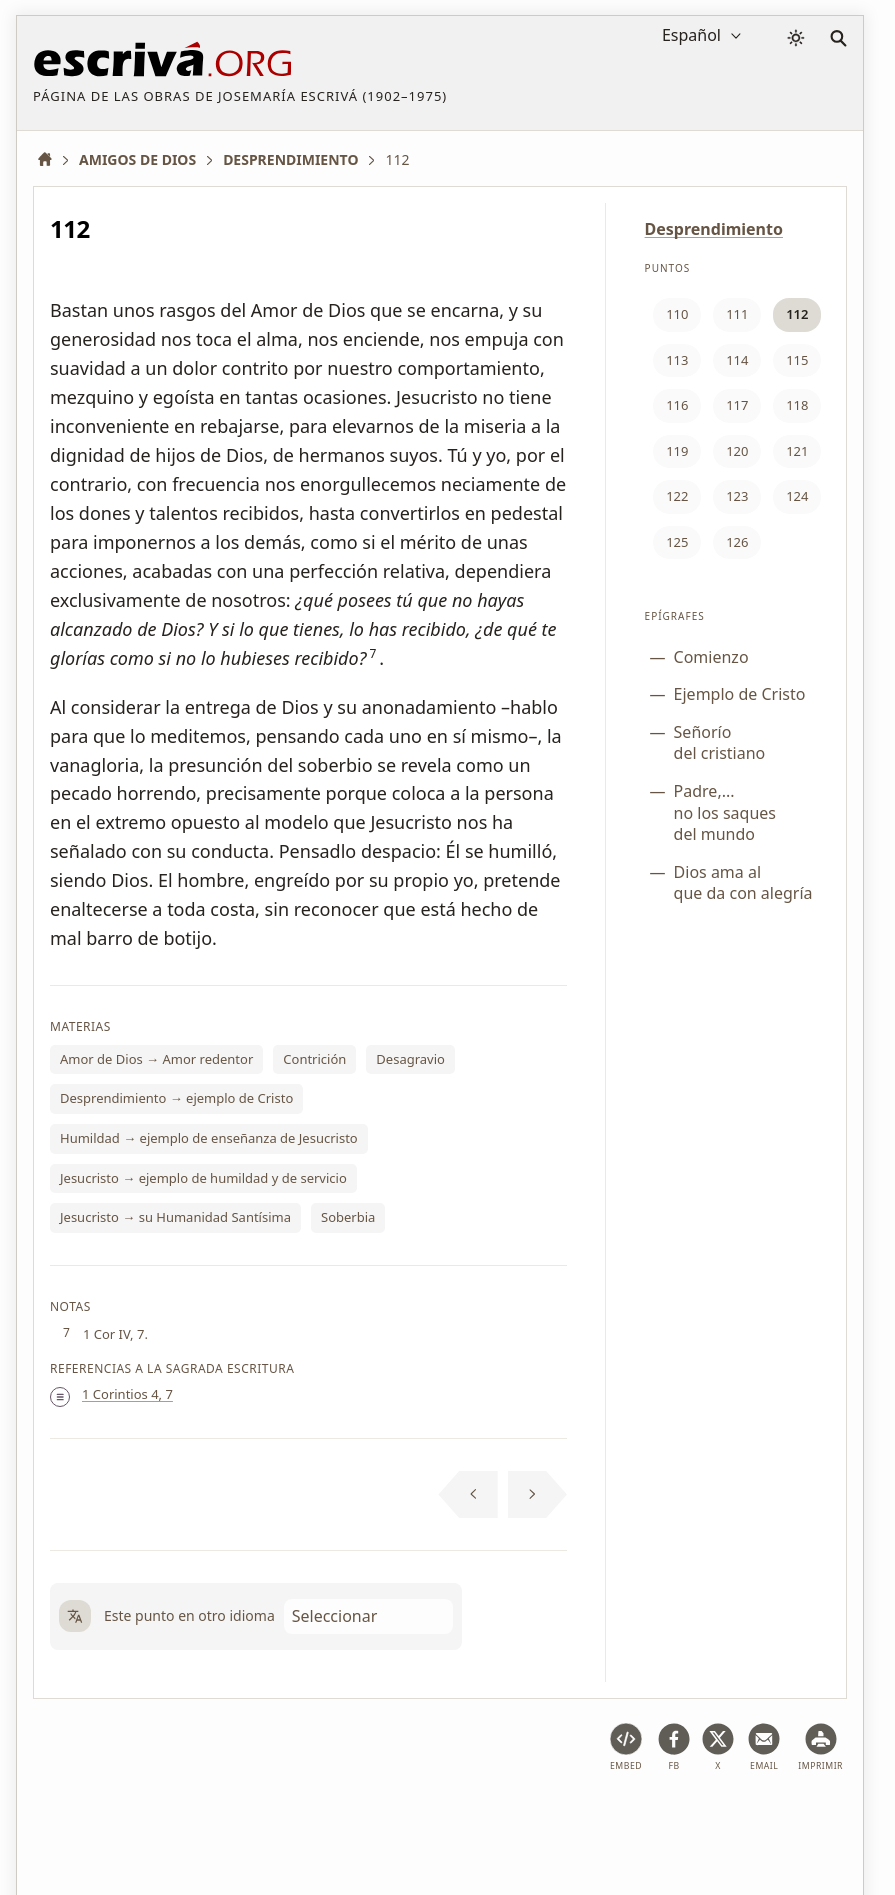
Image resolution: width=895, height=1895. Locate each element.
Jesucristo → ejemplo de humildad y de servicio (203, 1178)
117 (737, 405)
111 (737, 314)
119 (677, 451)
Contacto (669, 1818)
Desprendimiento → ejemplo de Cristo (176, 1098)
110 (677, 314)
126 (737, 542)
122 (677, 496)
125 (677, 542)
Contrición (314, 1059)
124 (797, 496)
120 (737, 451)
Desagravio (410, 1059)
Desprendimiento (714, 229)
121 (797, 451)
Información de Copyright (531, 1818)
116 (677, 405)
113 (677, 360)
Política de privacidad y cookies (321, 1818)
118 (797, 405)
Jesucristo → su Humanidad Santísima (175, 1217)
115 (797, 360)
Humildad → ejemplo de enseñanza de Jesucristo (209, 1138)
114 (737, 360)
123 (737, 496)
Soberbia (348, 1217)
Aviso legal (161, 1818)
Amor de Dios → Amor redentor (156, 1059)
